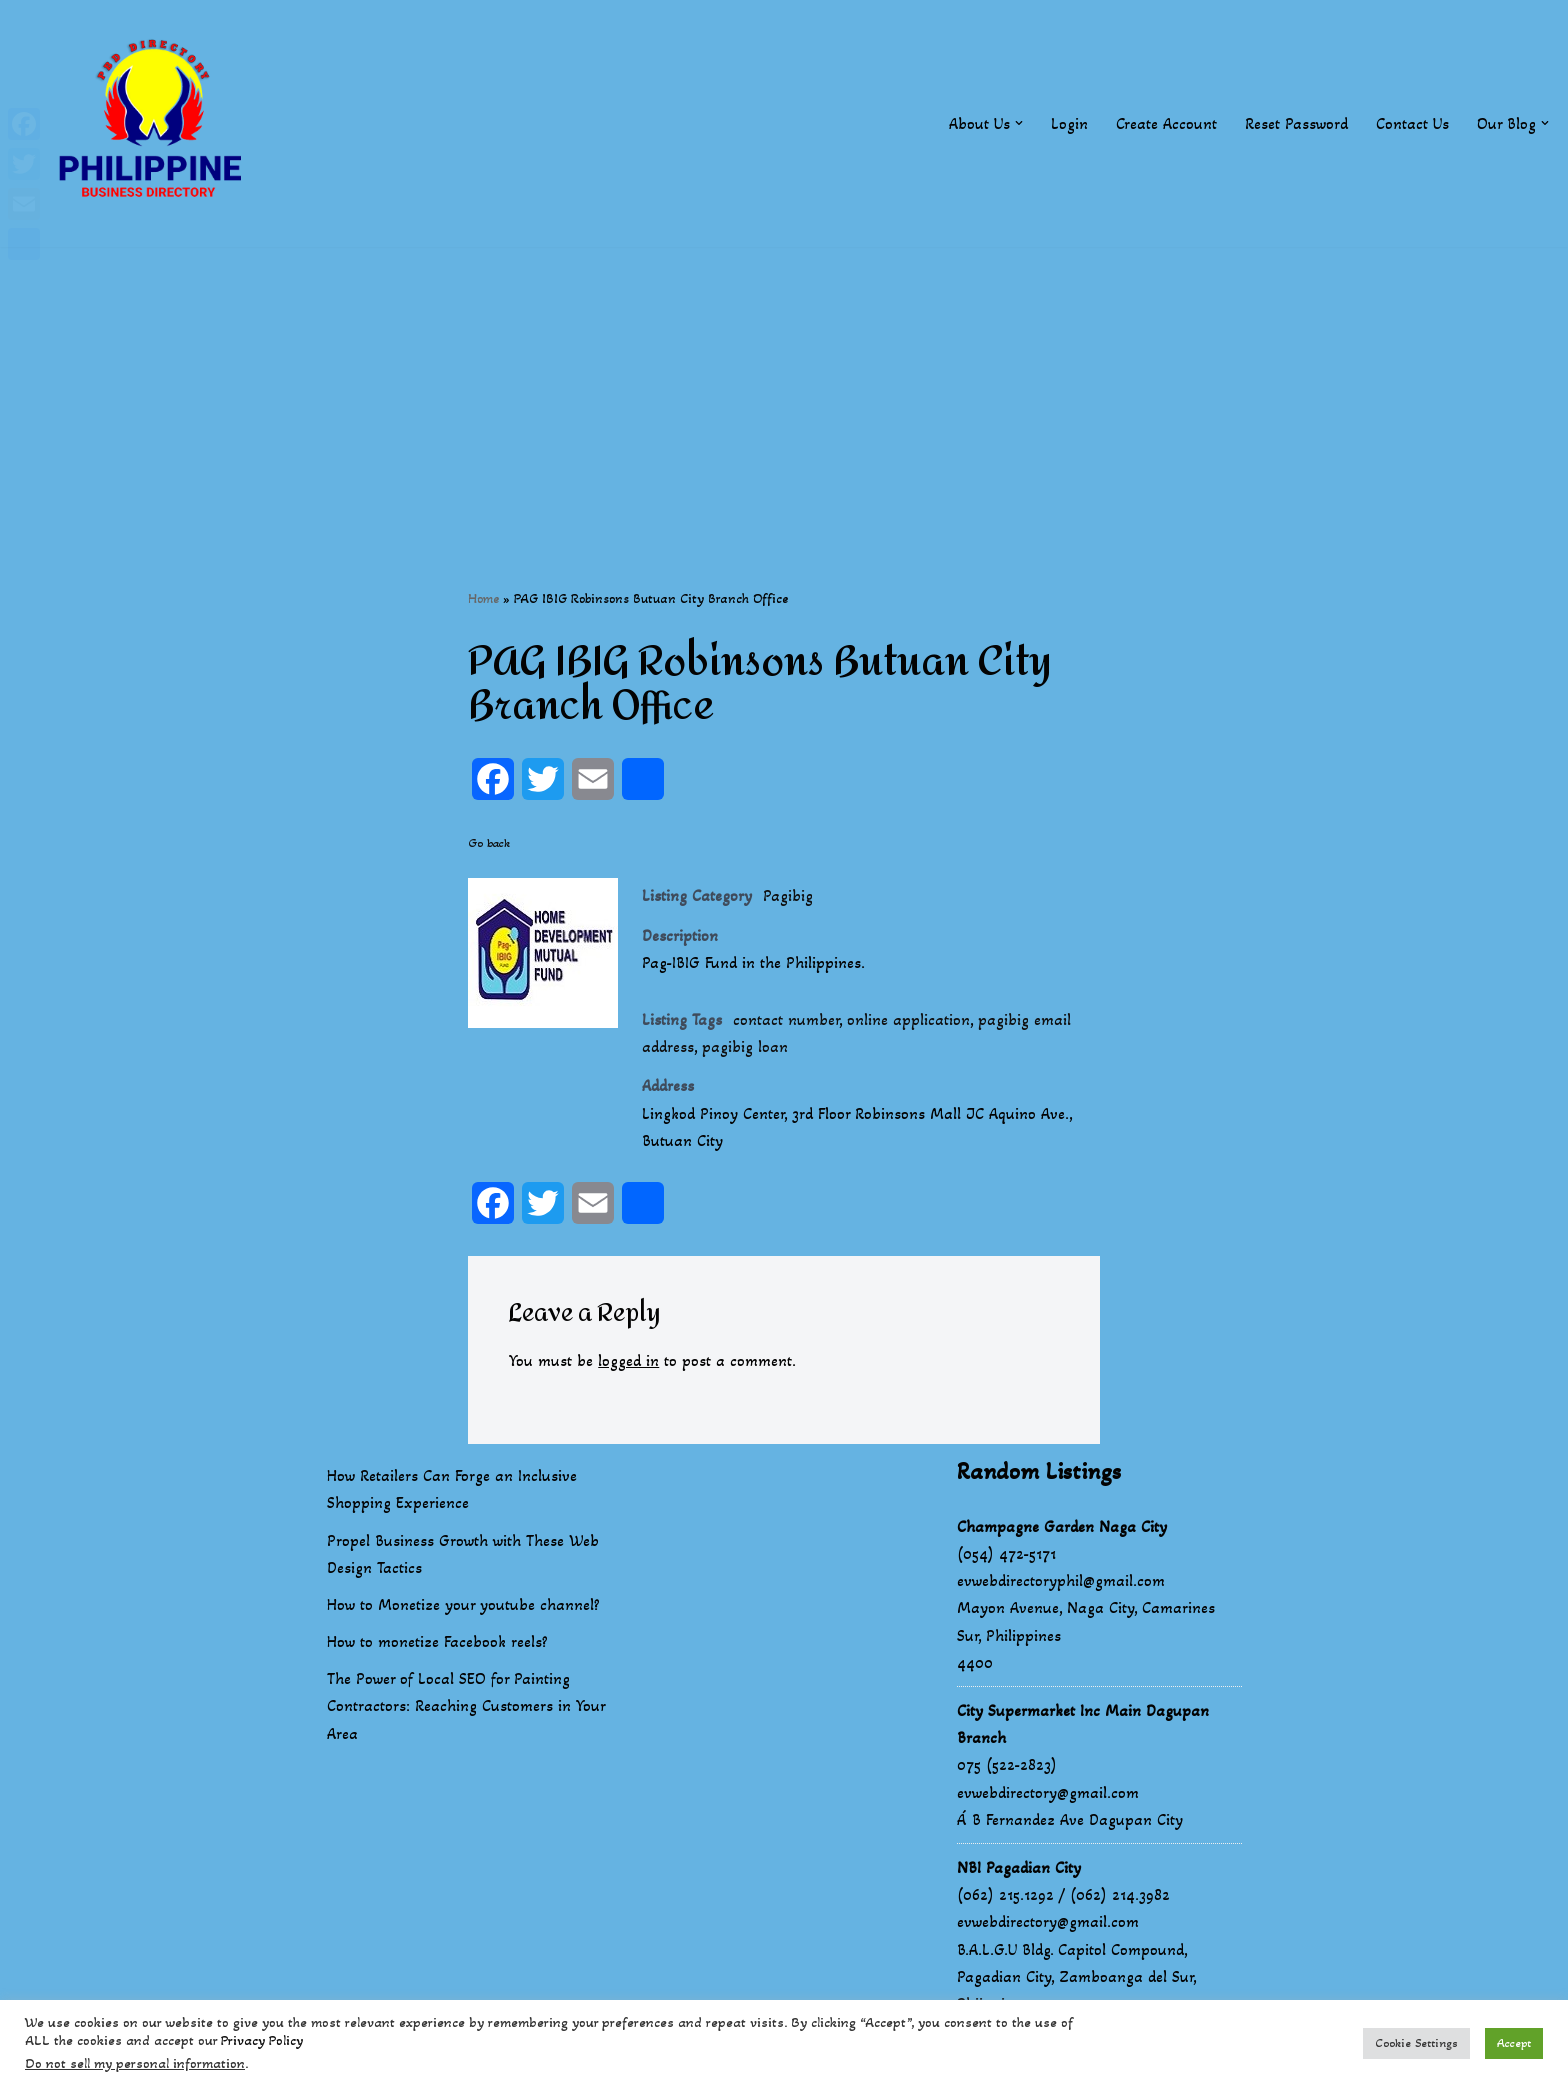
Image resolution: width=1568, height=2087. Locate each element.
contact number (786, 1019)
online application (908, 1019)
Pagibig (788, 895)
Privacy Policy (262, 2040)
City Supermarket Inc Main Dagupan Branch (1083, 1724)
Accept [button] (1514, 2043)
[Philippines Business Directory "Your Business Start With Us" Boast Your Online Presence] (155, 123)
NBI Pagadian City (1019, 1867)
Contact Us (1412, 123)
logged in (628, 1360)
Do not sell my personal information (135, 2063)
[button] (1019, 123)
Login (1069, 123)
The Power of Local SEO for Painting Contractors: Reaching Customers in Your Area (466, 1705)
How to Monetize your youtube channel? (463, 1604)
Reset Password (1296, 123)
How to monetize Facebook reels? (437, 1641)
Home (483, 598)
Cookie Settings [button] (1416, 2043)
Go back (489, 843)
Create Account (1166, 123)
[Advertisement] (784, 387)
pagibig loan (745, 1046)
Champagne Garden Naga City (1062, 1526)
